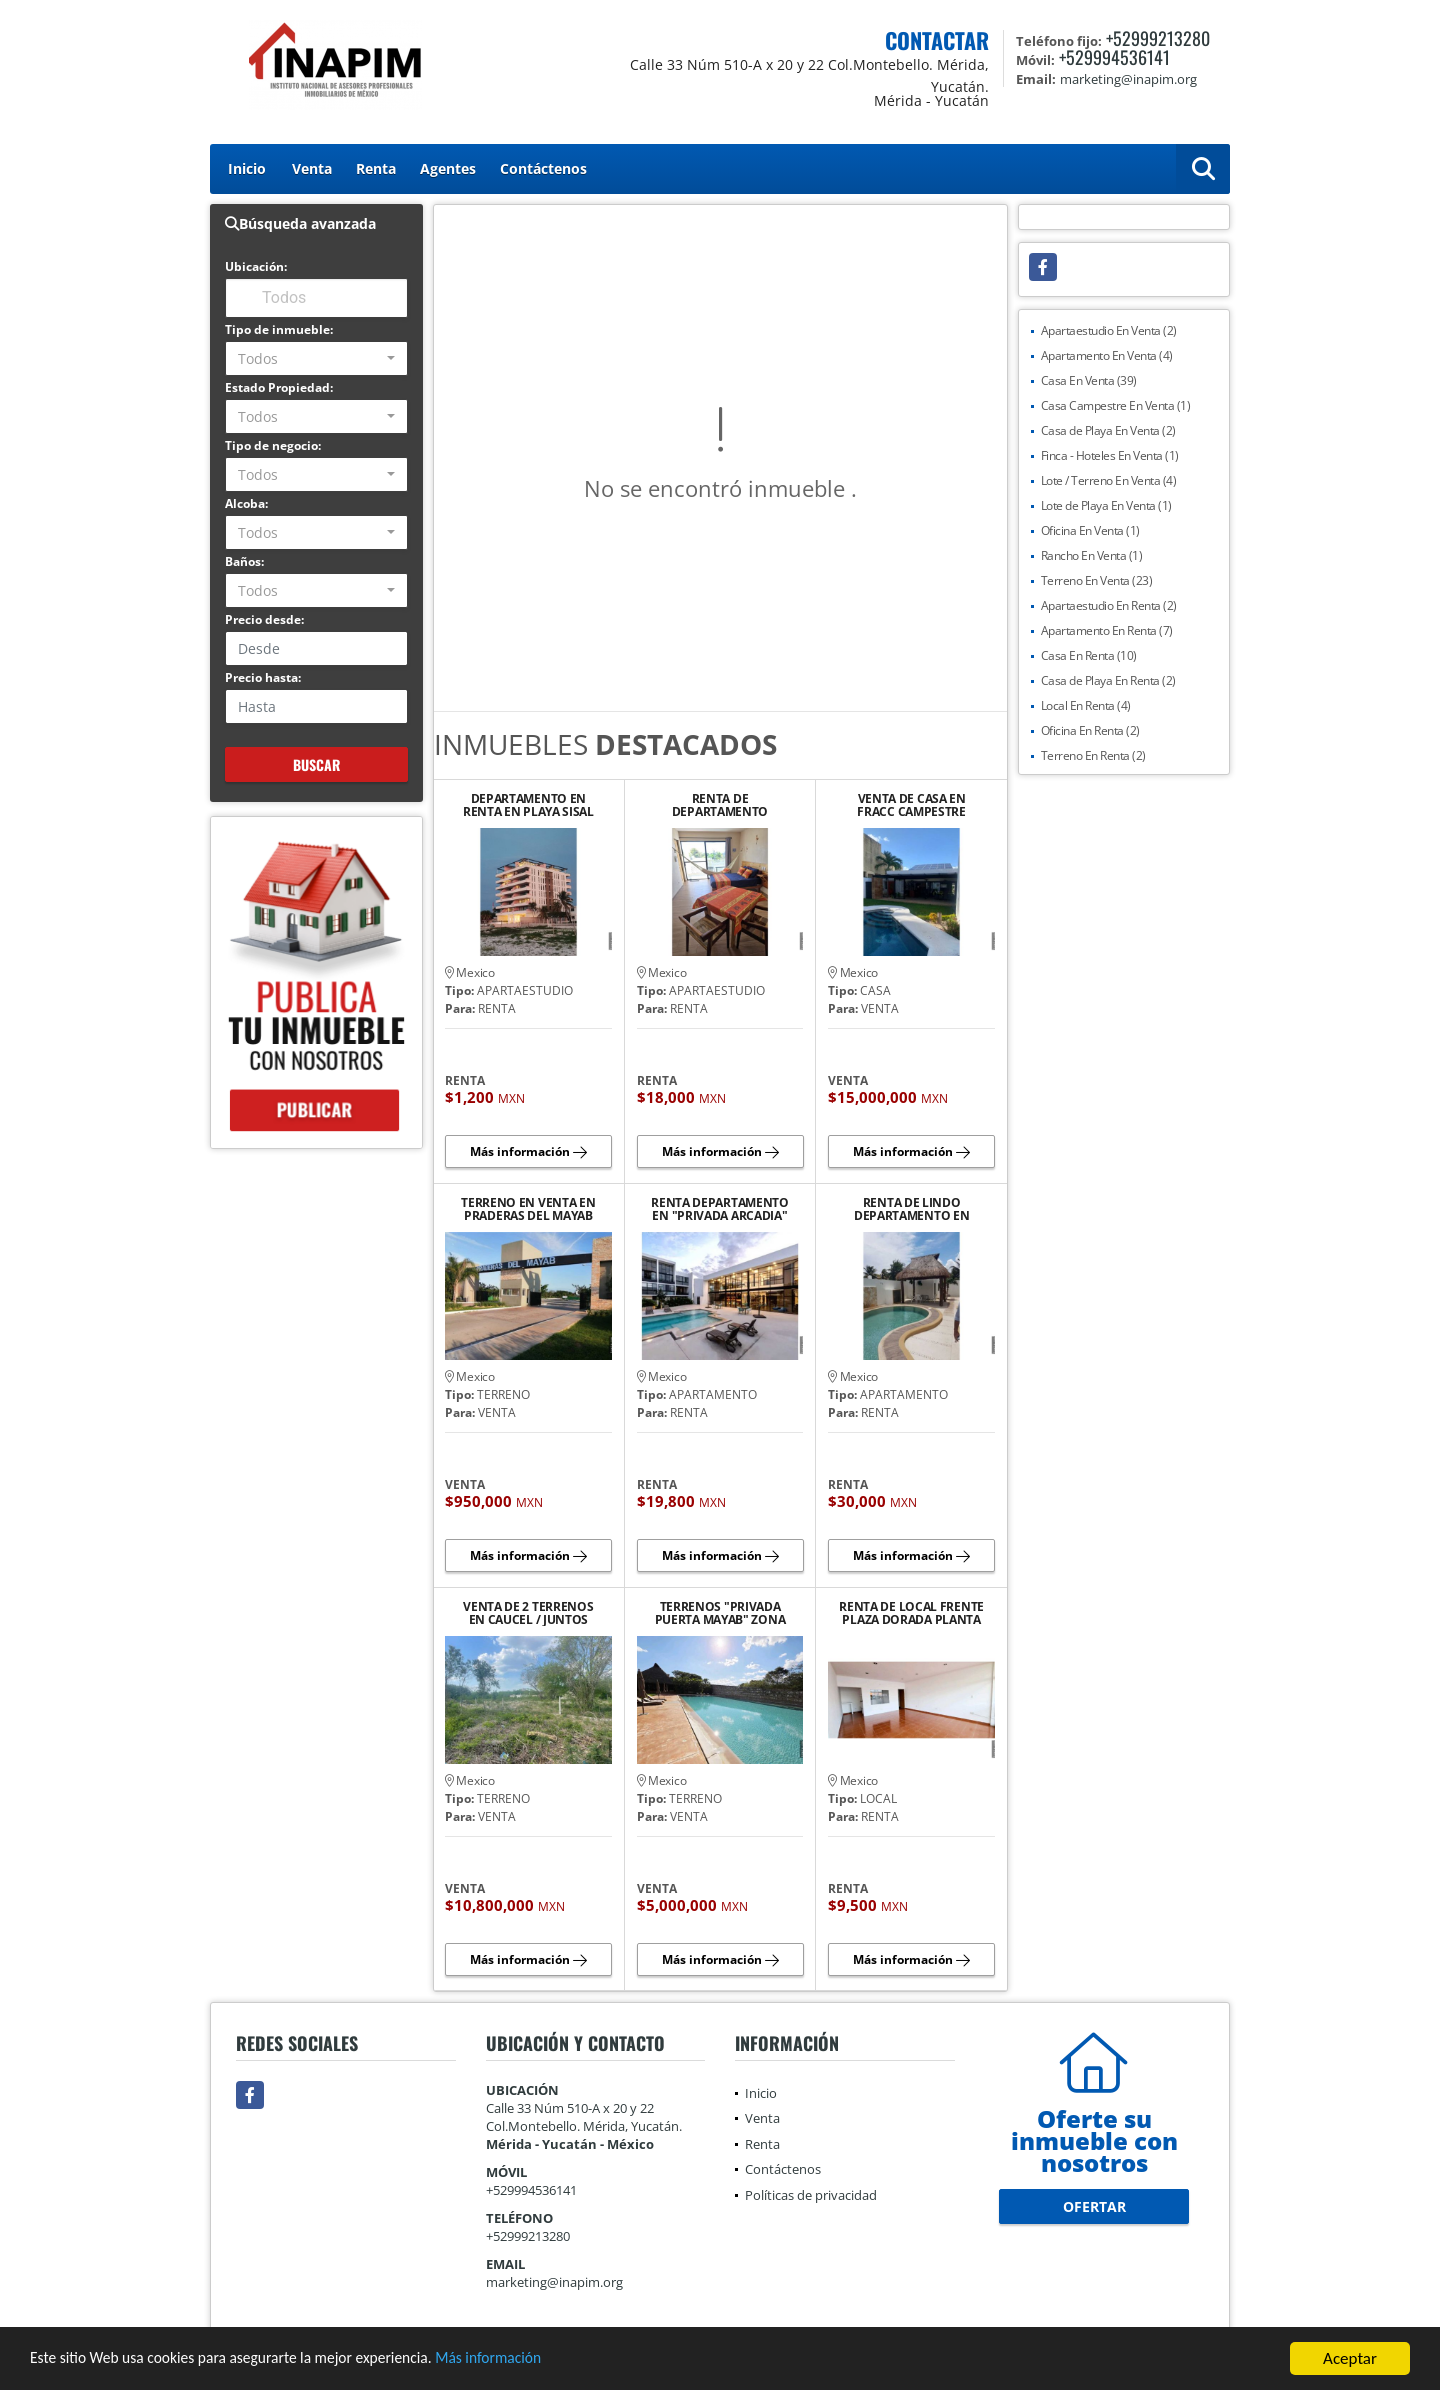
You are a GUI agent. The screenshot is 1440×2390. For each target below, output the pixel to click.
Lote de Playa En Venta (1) (1106, 505)
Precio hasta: (263, 677)
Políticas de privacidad (811, 2195)
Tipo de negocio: (273, 445)
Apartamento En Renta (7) (1107, 630)
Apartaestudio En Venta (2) (1109, 330)
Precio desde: (264, 619)
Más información (533, 2360)
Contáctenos (543, 168)
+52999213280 (1158, 38)
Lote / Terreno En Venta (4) (1109, 480)
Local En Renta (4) (1086, 705)
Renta (376, 168)
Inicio (247, 168)
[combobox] (316, 358)
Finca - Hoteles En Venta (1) (1110, 455)
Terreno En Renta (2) (1093, 755)
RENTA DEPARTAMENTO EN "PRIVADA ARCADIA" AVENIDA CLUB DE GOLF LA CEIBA (720, 1209)
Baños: (244, 561)
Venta (312, 168)
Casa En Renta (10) (1089, 655)
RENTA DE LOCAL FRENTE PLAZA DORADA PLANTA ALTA (911, 1613)
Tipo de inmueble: (279, 329)
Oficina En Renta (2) (1090, 730)
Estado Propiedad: (279, 387)
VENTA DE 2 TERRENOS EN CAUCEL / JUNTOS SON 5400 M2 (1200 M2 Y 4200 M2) (528, 1613)
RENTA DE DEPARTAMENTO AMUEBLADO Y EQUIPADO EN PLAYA (720, 805)
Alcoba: (246, 503)
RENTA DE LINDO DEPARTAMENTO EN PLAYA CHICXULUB (912, 1209)
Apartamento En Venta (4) (1107, 355)
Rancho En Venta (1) (1092, 555)
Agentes (448, 168)
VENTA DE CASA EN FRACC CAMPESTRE (911, 805)
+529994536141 (1114, 57)
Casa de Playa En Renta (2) (1108, 680)
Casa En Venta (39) (1089, 380)
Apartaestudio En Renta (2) (1109, 605)
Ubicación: (256, 266)
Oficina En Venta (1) (1090, 530)
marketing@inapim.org (554, 2282)
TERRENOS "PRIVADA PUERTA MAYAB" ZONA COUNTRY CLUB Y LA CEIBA (720, 1613)
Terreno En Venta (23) (1097, 580)
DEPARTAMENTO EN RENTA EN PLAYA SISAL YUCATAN (528, 805)
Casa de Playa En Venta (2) (1108, 430)
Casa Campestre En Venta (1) (1116, 405)
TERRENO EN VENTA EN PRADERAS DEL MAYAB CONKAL (528, 1209)
